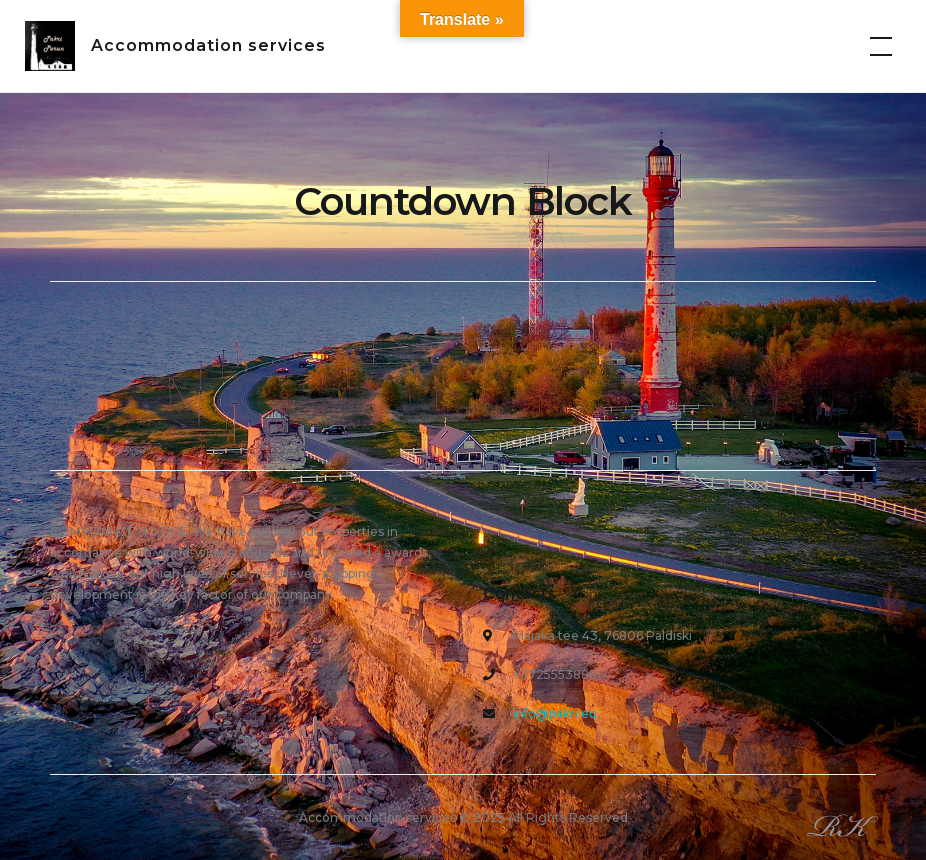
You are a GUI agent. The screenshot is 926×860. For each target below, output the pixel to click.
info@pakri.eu (555, 713)
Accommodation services (208, 45)
